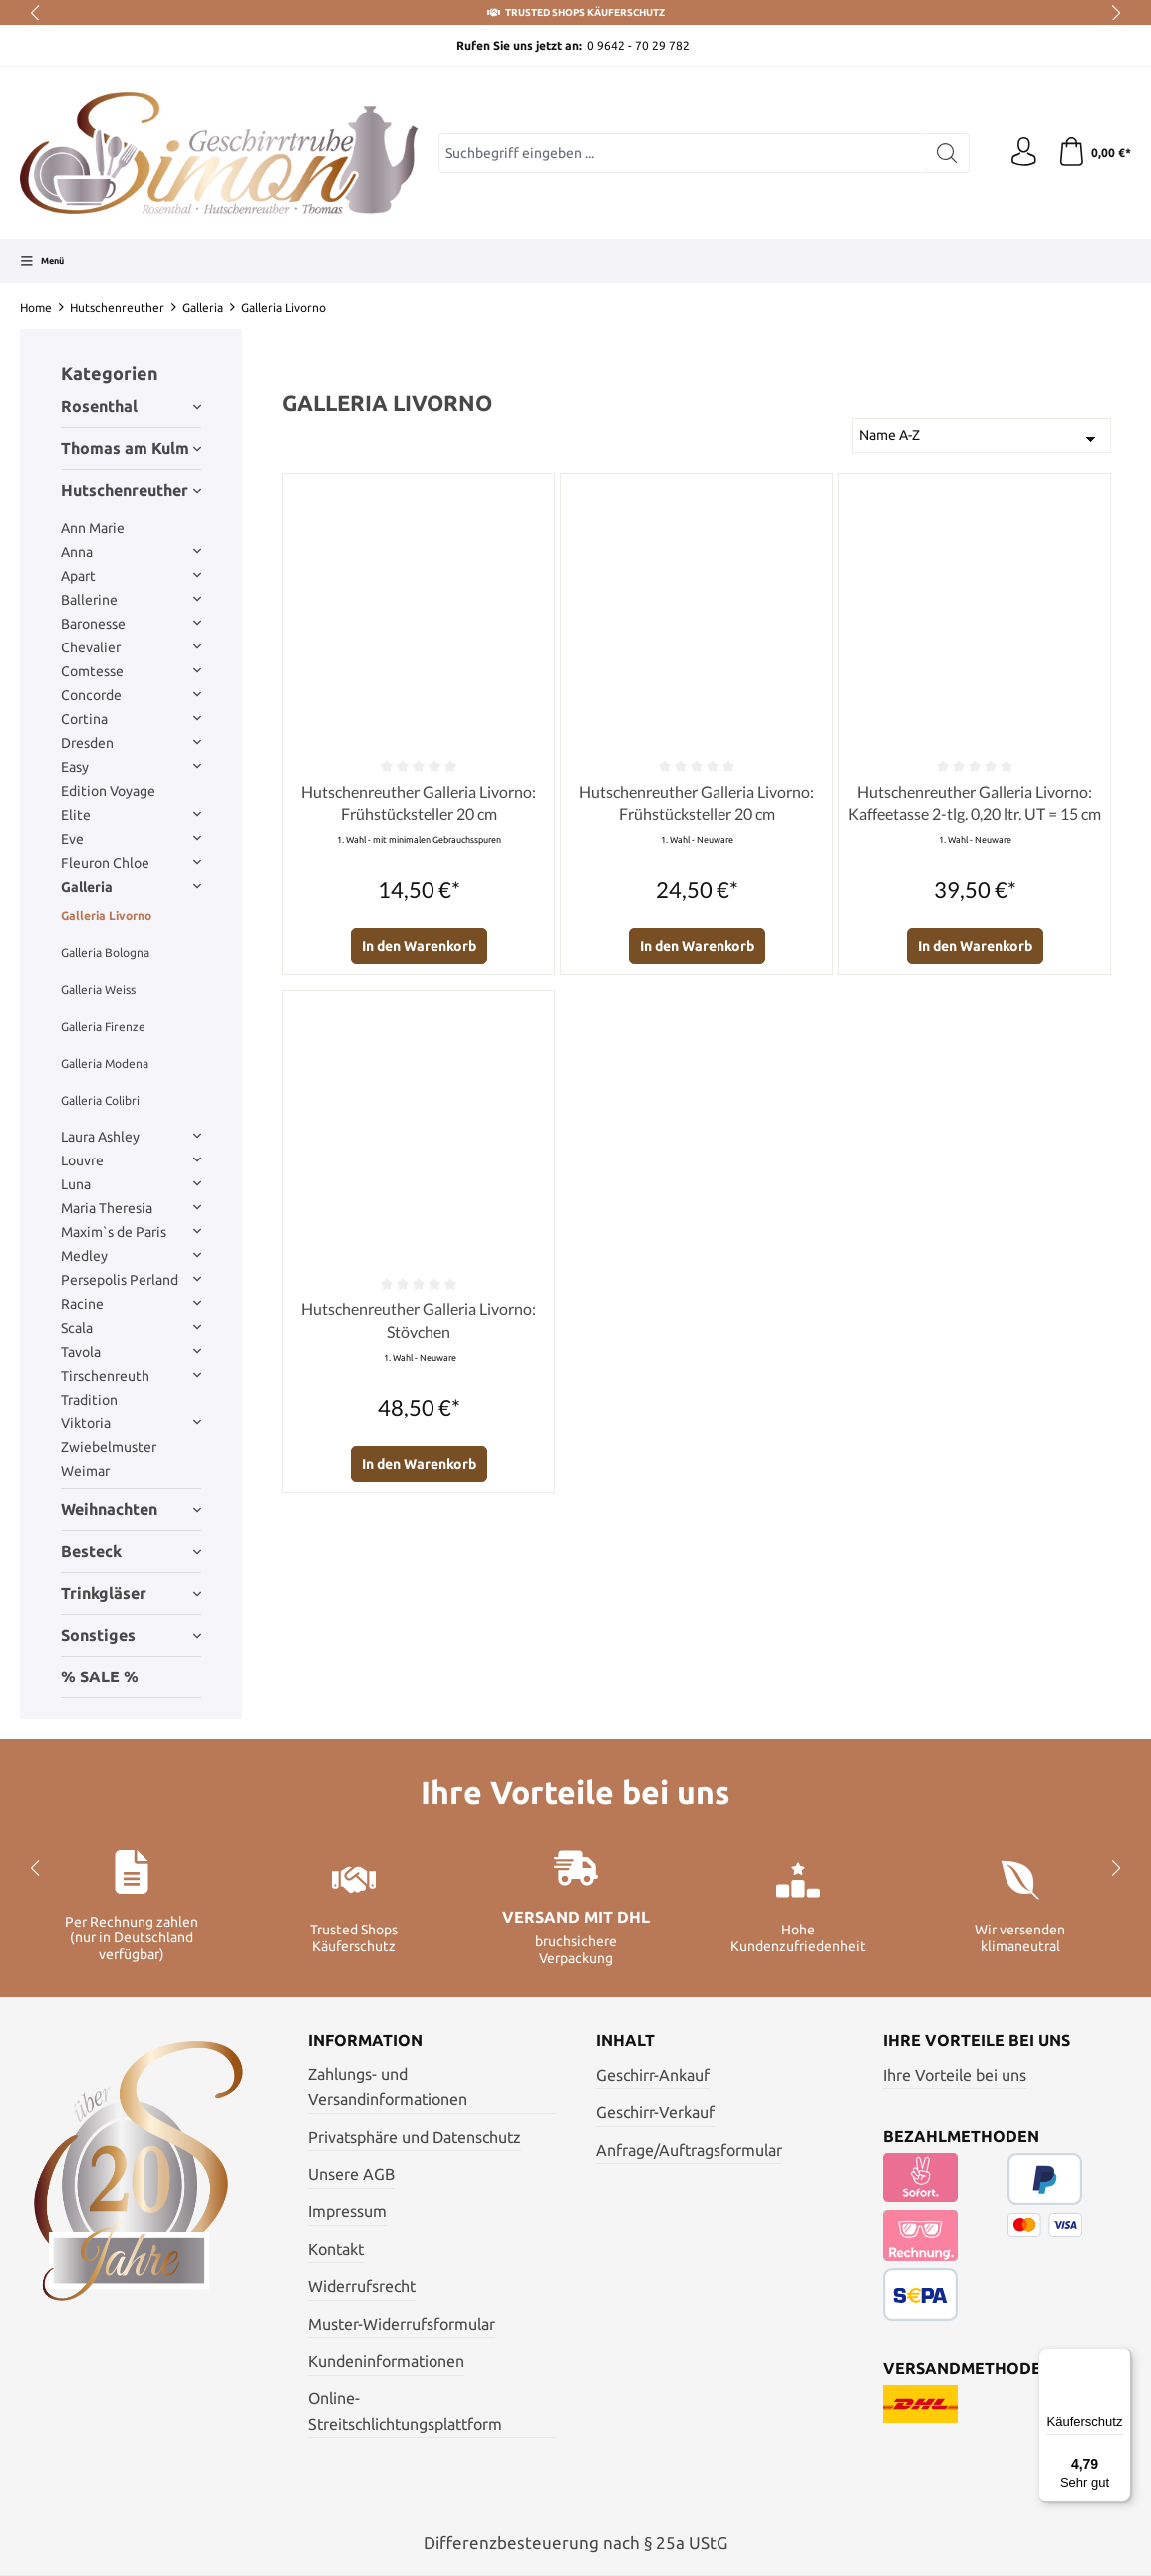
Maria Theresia (131, 1208)
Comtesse (131, 671)
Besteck (131, 1551)
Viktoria (131, 1423)
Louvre (131, 1160)
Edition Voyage (108, 791)
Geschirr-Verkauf (655, 2112)
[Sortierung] (981, 435)
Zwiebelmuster (108, 1447)
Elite (131, 815)
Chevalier (131, 647)
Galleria (131, 887)
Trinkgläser (131, 1593)
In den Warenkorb (419, 946)
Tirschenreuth (131, 1376)
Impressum (347, 2211)
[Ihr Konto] (1021, 153)
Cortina (131, 719)
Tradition (89, 1400)
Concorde (131, 695)
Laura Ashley (131, 1137)
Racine (131, 1304)
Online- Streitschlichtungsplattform (405, 2411)
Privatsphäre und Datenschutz (414, 2137)
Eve (131, 839)
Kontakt (336, 2249)
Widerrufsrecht (362, 2286)
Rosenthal (131, 406)
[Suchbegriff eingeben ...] (680, 153)
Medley (131, 1256)
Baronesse (131, 624)
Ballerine (131, 600)
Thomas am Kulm (131, 448)
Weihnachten (131, 1509)
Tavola (131, 1352)
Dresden (131, 743)
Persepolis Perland (131, 1280)
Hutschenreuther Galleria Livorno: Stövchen (418, 1319)
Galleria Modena (104, 1063)
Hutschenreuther (131, 490)
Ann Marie (93, 528)
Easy (131, 767)
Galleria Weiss (98, 989)
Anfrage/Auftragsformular (689, 2150)
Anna (131, 552)
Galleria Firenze (103, 1026)
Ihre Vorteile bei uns (954, 2075)
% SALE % (100, 1676)
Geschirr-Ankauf (653, 2075)
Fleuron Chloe (131, 863)
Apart (131, 576)
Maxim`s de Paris (131, 1232)
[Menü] (42, 261)
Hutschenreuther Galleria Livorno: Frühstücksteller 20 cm (418, 802)
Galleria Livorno (106, 915)
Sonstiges (131, 1635)
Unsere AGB (351, 2174)
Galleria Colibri (100, 1100)
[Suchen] (944, 153)
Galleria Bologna (105, 952)
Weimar (85, 1471)
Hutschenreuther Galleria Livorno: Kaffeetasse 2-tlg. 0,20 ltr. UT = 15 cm (974, 802)
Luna (131, 1184)
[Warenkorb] (1093, 153)
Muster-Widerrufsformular (401, 2324)
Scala (131, 1328)
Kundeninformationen (386, 2361)
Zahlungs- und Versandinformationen (387, 2087)
